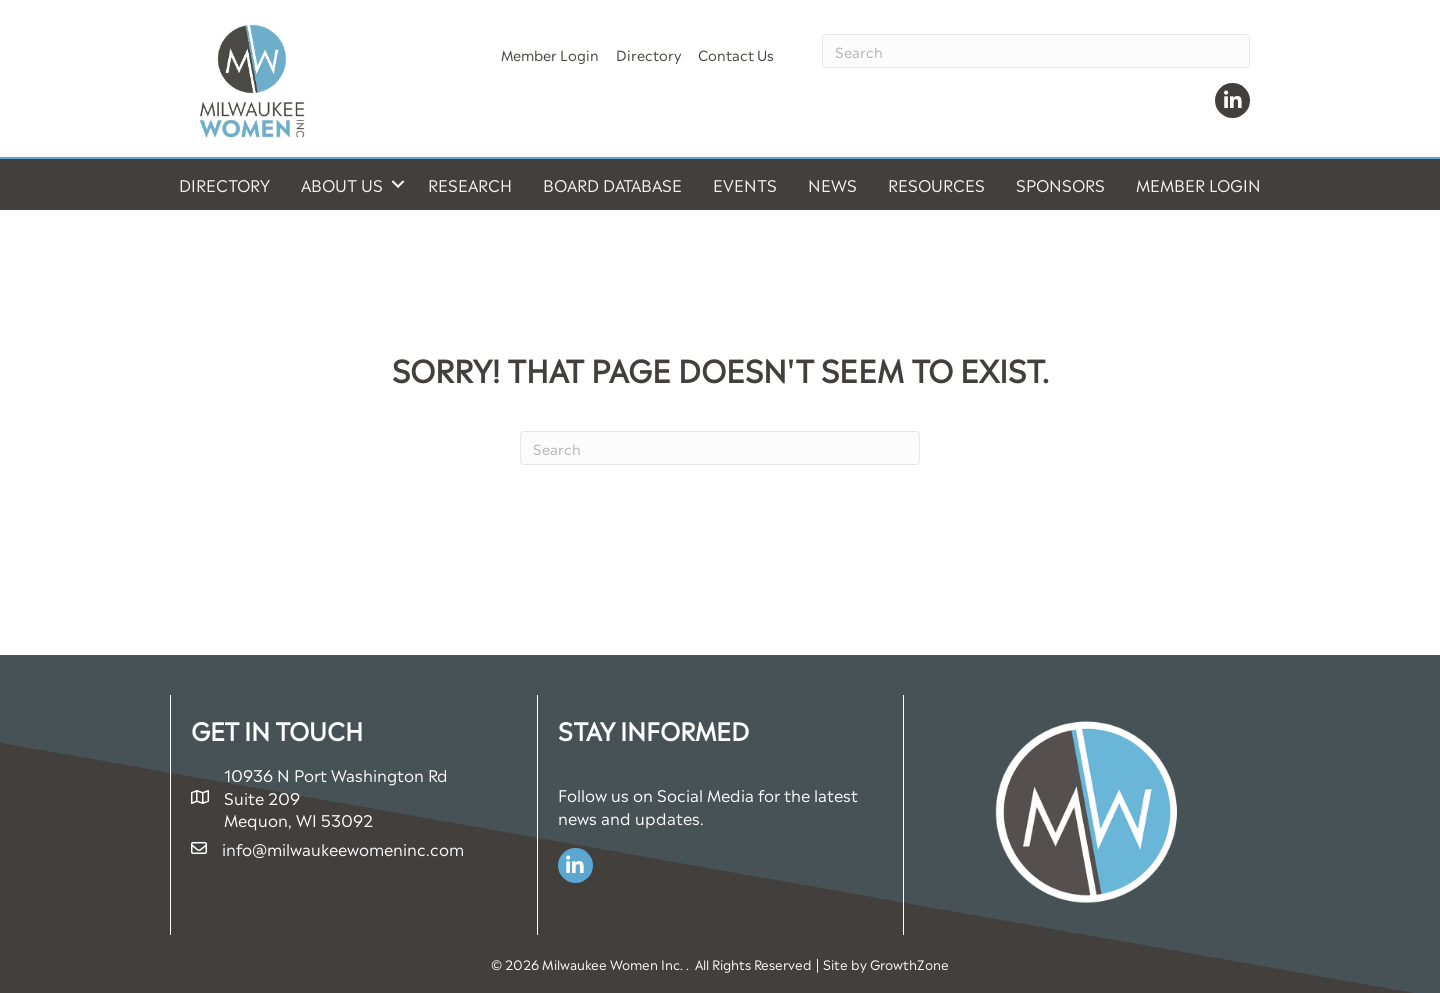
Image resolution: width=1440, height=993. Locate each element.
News (832, 184)
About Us (342, 184)
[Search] (1036, 51)
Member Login (550, 53)
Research (470, 184)
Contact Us (736, 53)
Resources (936, 184)
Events (745, 184)
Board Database (612, 184)
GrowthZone (909, 963)
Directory (648, 53)
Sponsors (1060, 184)
